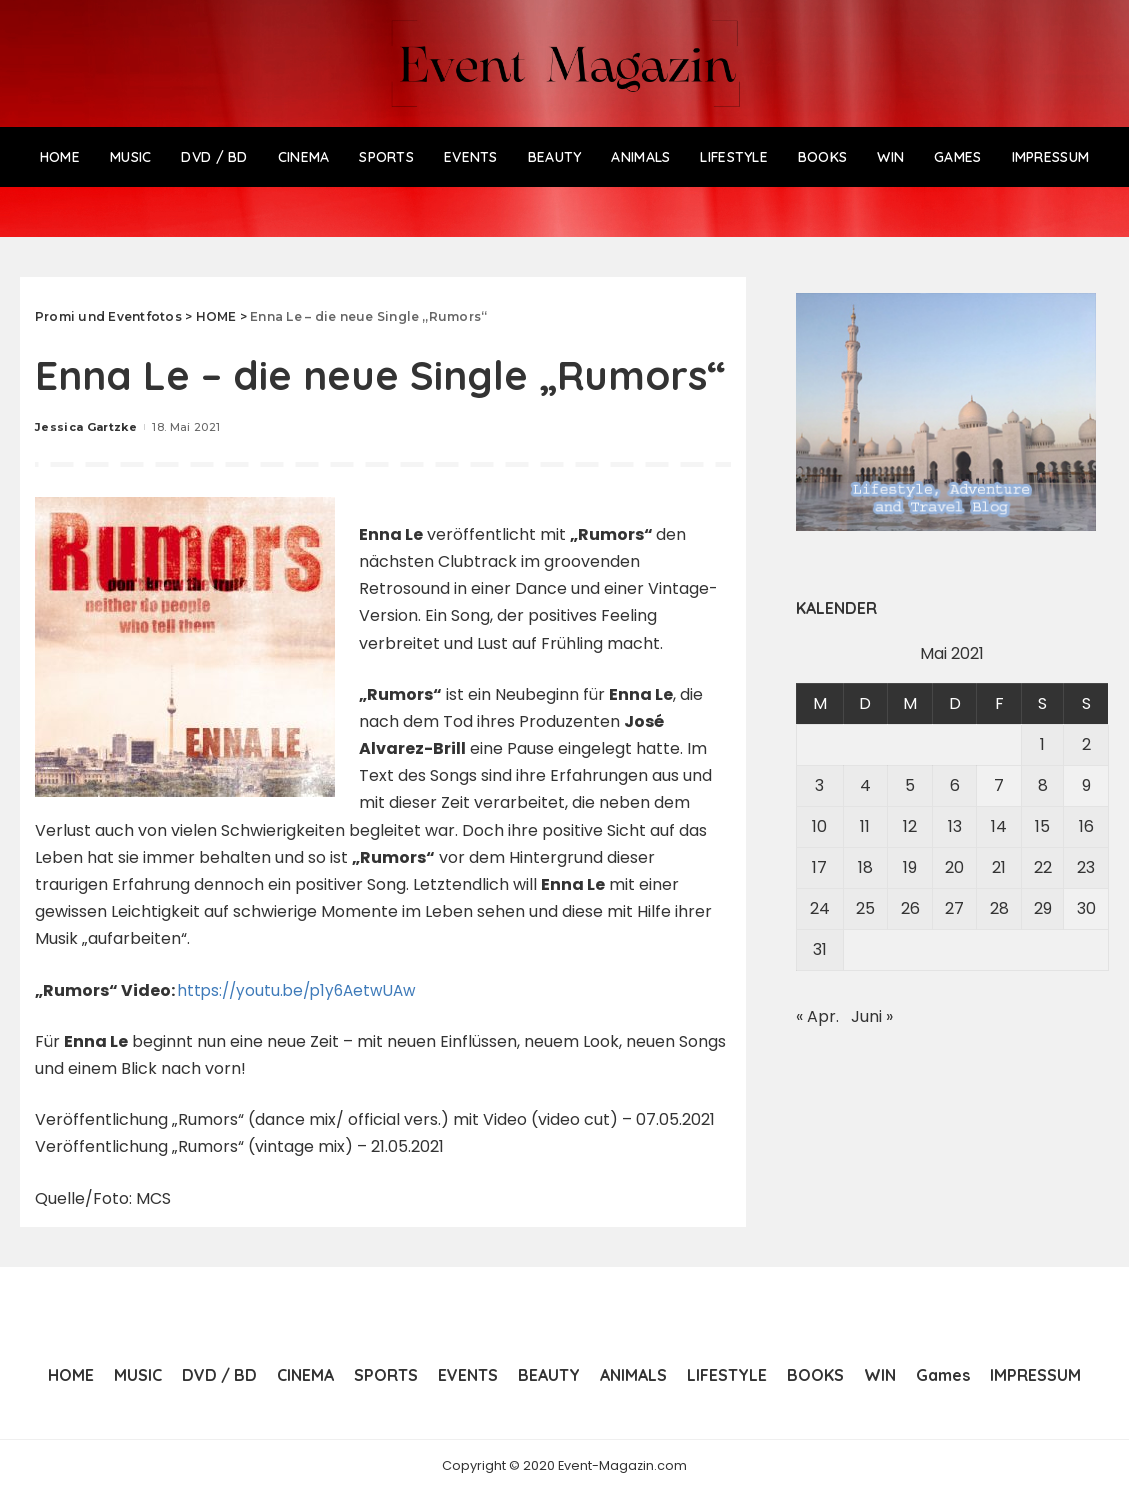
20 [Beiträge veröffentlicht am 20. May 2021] (954, 867)
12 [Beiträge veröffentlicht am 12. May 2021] (910, 826)
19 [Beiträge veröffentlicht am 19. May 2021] (910, 867)
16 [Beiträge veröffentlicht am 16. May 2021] (1086, 826)
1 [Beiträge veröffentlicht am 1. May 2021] (1042, 744)
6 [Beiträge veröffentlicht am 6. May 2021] (955, 785)
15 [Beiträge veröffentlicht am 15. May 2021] (1042, 826)
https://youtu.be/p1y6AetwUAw (302, 990)
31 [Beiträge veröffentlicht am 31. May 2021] (820, 949)
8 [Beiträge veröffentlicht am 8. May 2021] (1043, 785)
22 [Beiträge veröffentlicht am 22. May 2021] (1043, 867)
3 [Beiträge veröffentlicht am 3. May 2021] (819, 785)
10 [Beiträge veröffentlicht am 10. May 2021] (819, 826)
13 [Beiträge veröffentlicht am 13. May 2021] (955, 826)
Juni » (872, 1016)
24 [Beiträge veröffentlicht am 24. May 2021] (820, 908)
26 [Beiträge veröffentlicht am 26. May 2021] (910, 908)
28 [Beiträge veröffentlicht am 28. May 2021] (999, 908)
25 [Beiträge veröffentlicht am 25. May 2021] (865, 908)
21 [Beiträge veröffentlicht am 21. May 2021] (999, 867)
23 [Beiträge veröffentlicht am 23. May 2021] (1086, 867)
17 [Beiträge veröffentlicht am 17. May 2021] (819, 867)
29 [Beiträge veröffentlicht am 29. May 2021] (1043, 908)
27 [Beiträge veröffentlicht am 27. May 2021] (954, 908)
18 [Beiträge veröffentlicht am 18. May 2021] (865, 867)
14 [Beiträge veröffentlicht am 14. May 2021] (999, 826)
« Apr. (817, 1016)
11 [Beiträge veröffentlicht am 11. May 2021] (865, 826)
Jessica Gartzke (86, 427)
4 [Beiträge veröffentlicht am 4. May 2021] (865, 785)
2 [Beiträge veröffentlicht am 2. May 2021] (1086, 744)
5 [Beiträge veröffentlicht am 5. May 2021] (910, 785)
